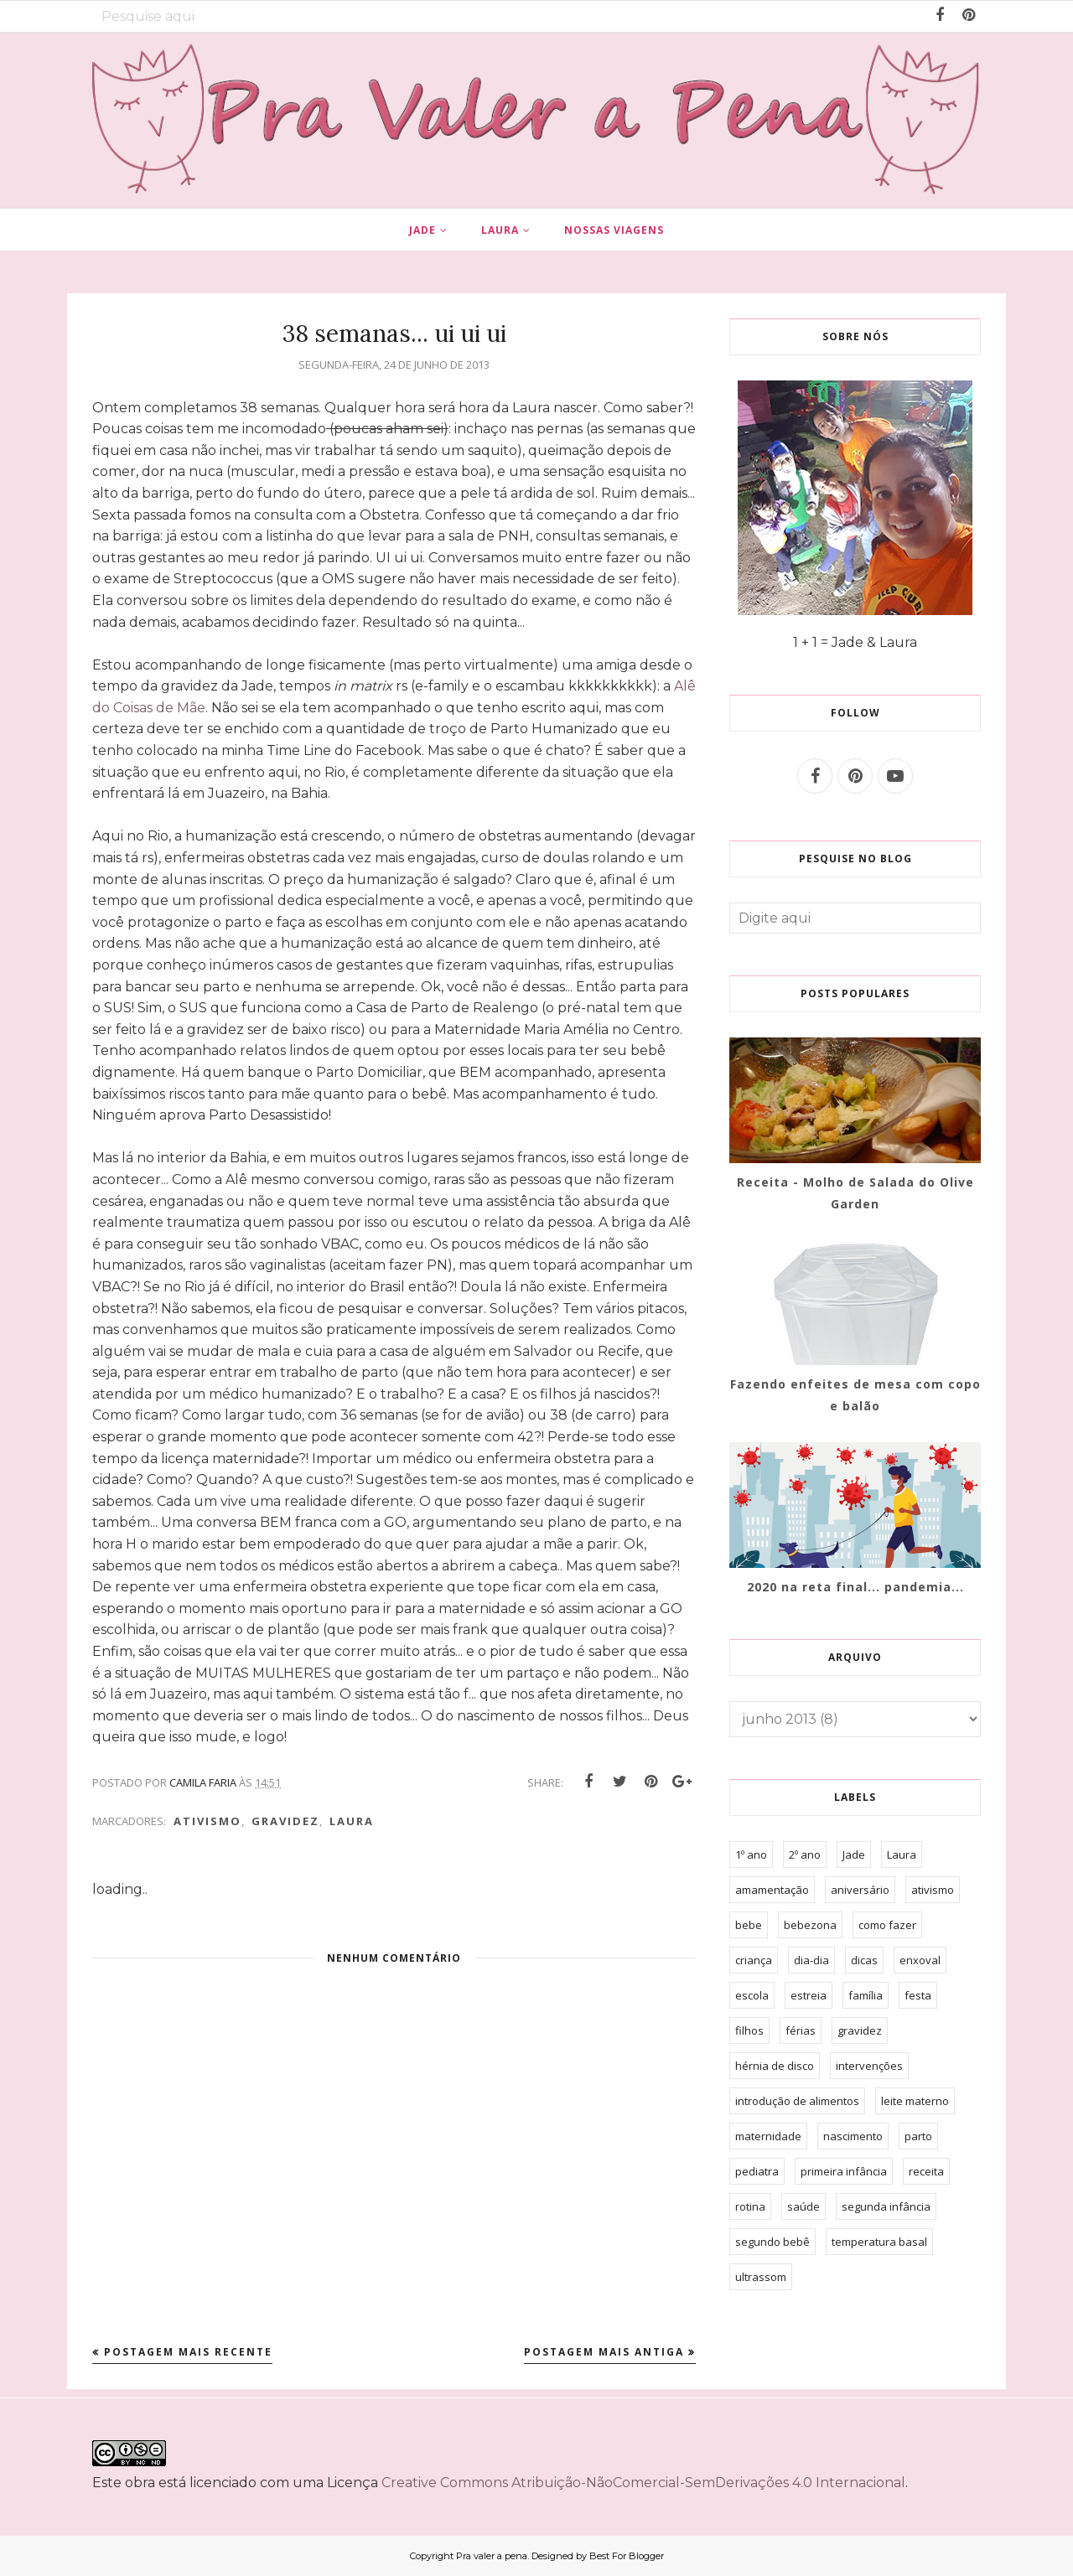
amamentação (772, 1889)
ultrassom (760, 2276)
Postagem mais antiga (604, 2352)
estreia (808, 1995)
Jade (853, 1854)
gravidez (285, 1821)
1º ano (751, 1854)
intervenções (869, 2065)
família (865, 1995)
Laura (351, 1821)
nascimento (853, 2136)
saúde (803, 2206)
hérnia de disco (774, 2065)
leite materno (915, 2100)
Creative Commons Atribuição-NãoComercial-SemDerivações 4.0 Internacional (643, 2483)
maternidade (768, 2136)
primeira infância (844, 2171)
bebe (748, 1924)
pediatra (757, 2171)
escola (752, 1995)
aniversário (860, 1889)
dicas (864, 1960)
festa (918, 1995)
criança (753, 1960)
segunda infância (886, 2206)
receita (926, 2171)
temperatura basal (879, 2241)
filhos (749, 2030)
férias (800, 2030)
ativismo (207, 1821)
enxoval (920, 1960)
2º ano (805, 1854)
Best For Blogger (626, 2556)
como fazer (887, 1924)
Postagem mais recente (188, 2352)
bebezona (810, 1924)
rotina (750, 2206)
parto (918, 2136)
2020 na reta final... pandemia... (855, 1587)
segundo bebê (772, 2241)
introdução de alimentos (797, 2100)
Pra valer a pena (491, 2556)
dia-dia (811, 1960)
